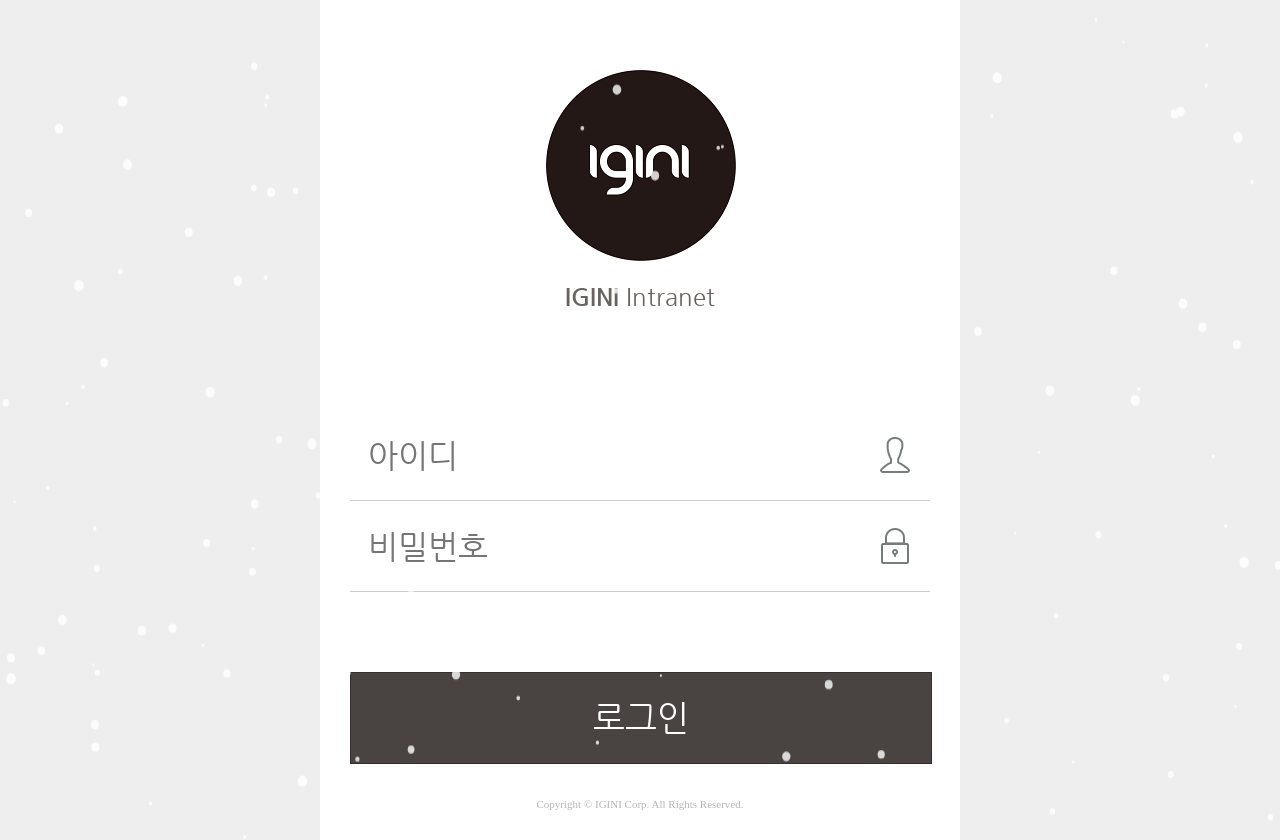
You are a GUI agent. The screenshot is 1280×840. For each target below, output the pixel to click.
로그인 (641, 717)
